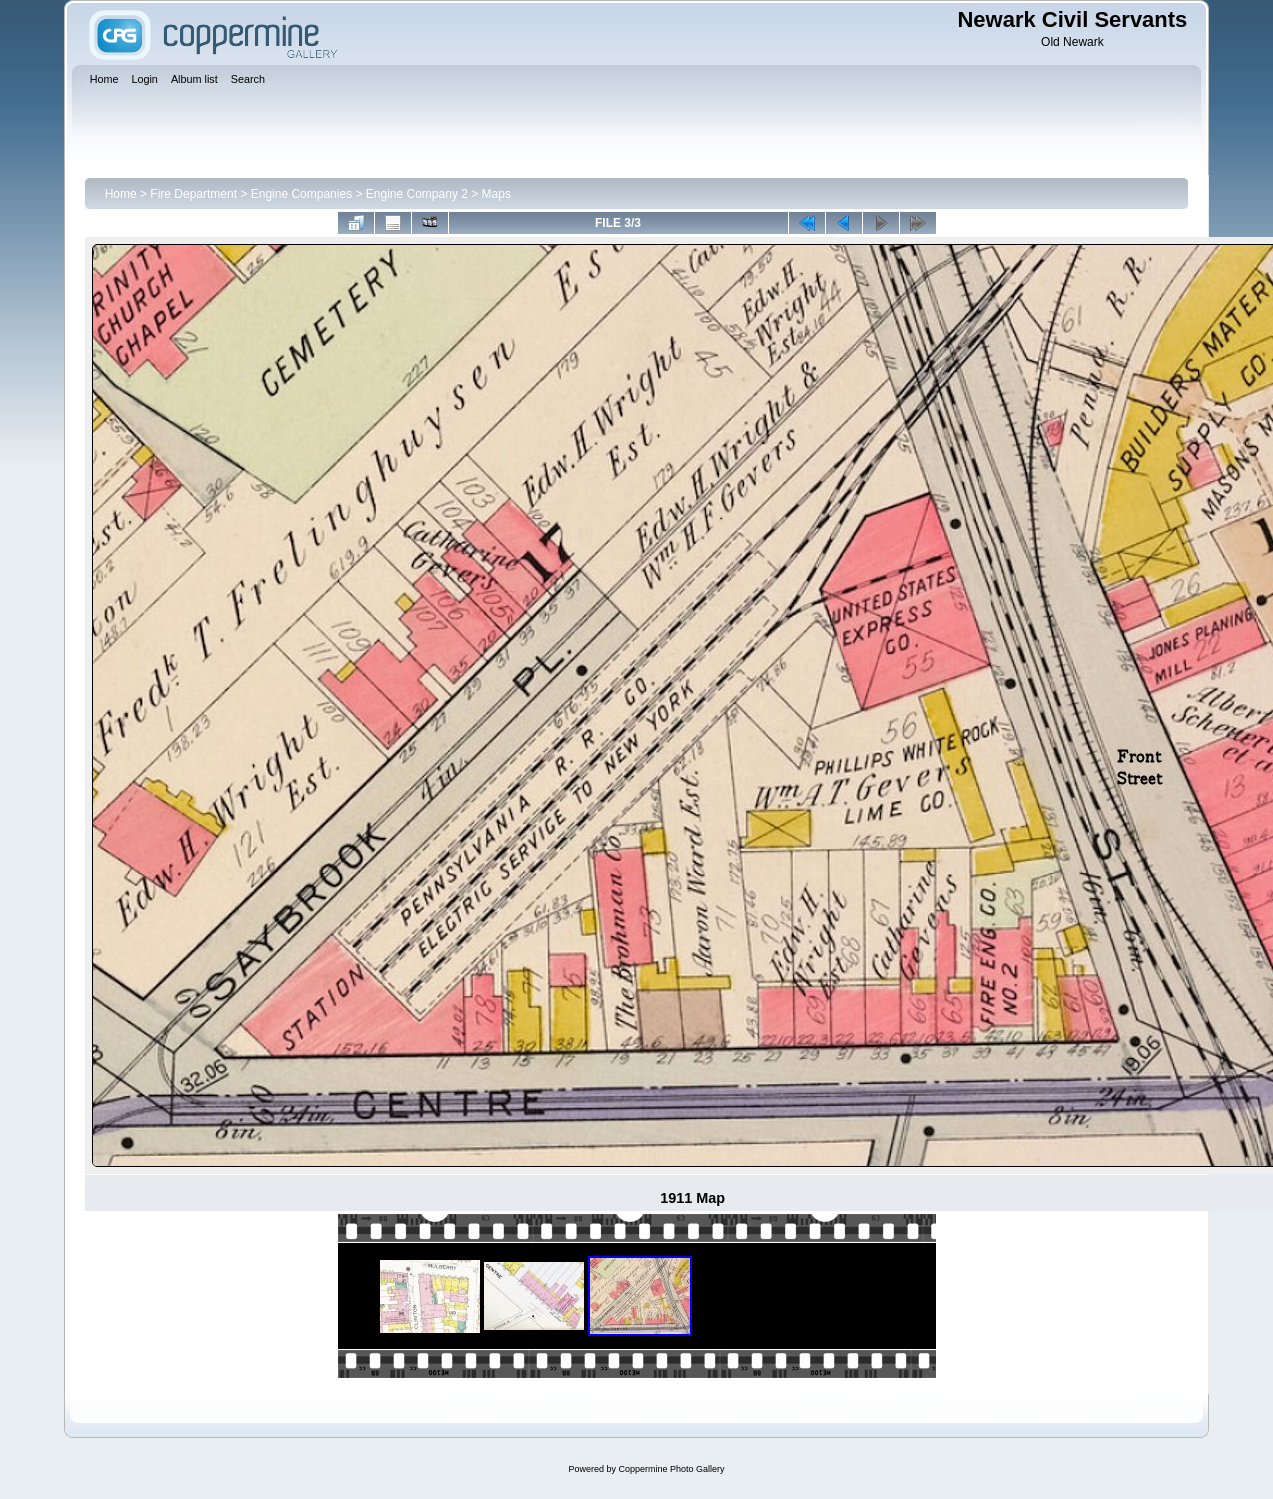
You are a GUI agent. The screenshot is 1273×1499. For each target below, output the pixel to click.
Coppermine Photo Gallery (671, 1469)
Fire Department (193, 194)
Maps (496, 194)
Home (121, 194)
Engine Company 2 (417, 194)
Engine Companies (301, 194)
